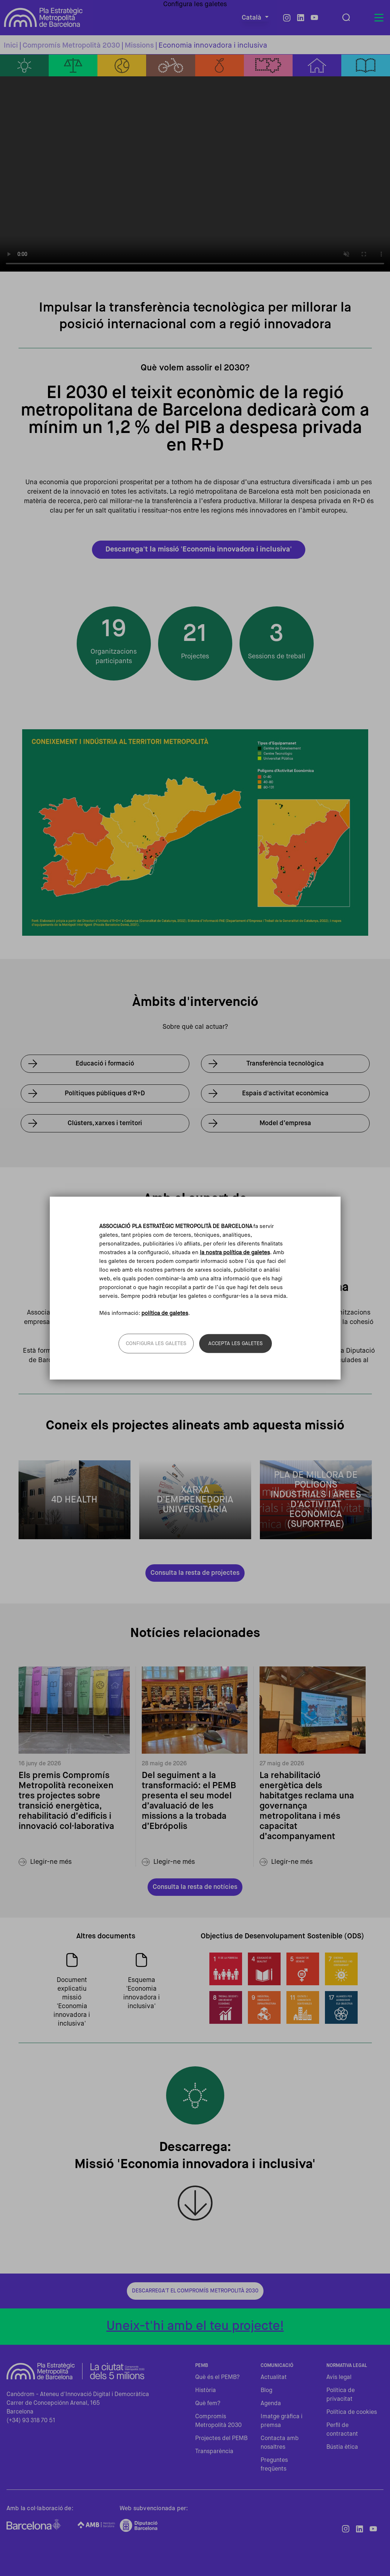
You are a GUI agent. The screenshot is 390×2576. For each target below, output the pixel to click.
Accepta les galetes (235, 1343)
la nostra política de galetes (235, 1252)
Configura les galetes (156, 1343)
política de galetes (164, 1313)
